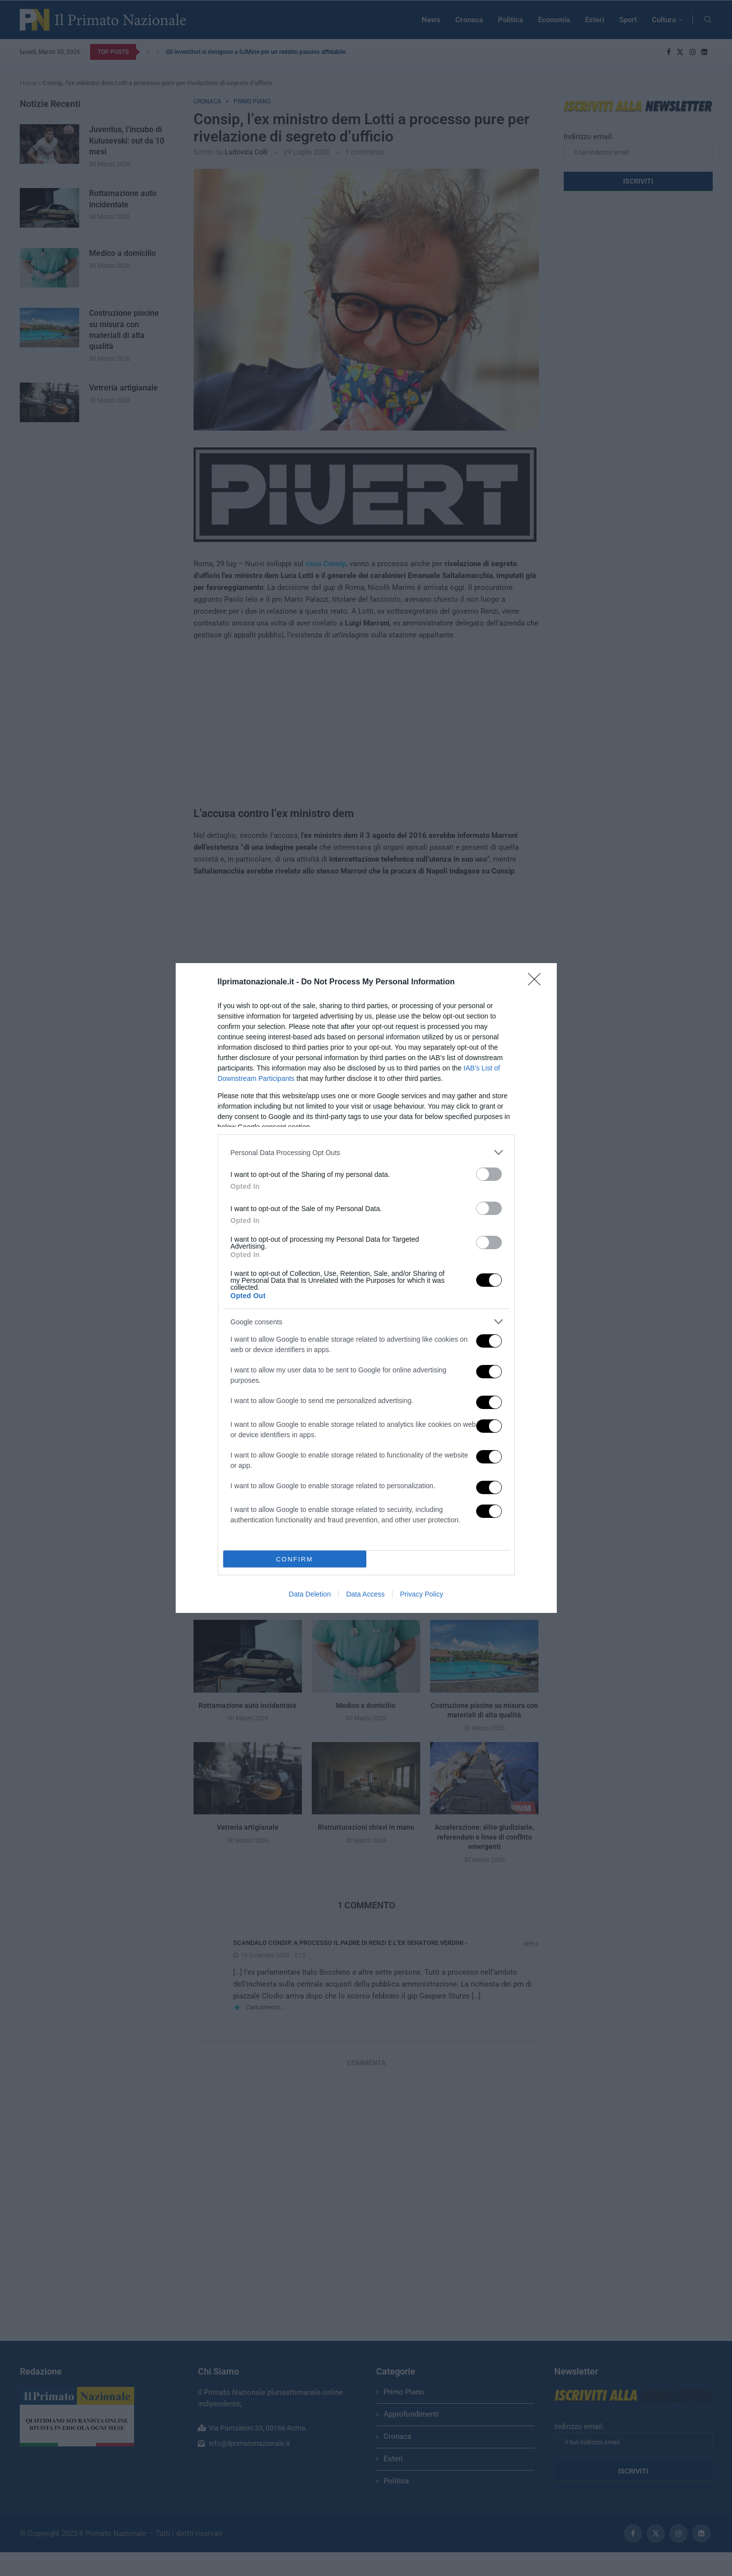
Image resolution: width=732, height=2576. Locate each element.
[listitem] (366, 1152)
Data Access (365, 1594)
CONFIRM (294, 1558)
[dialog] (366, 1288)
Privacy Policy (421, 1594)
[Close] (537, 982)
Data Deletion (310, 1594)
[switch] (489, 1174)
